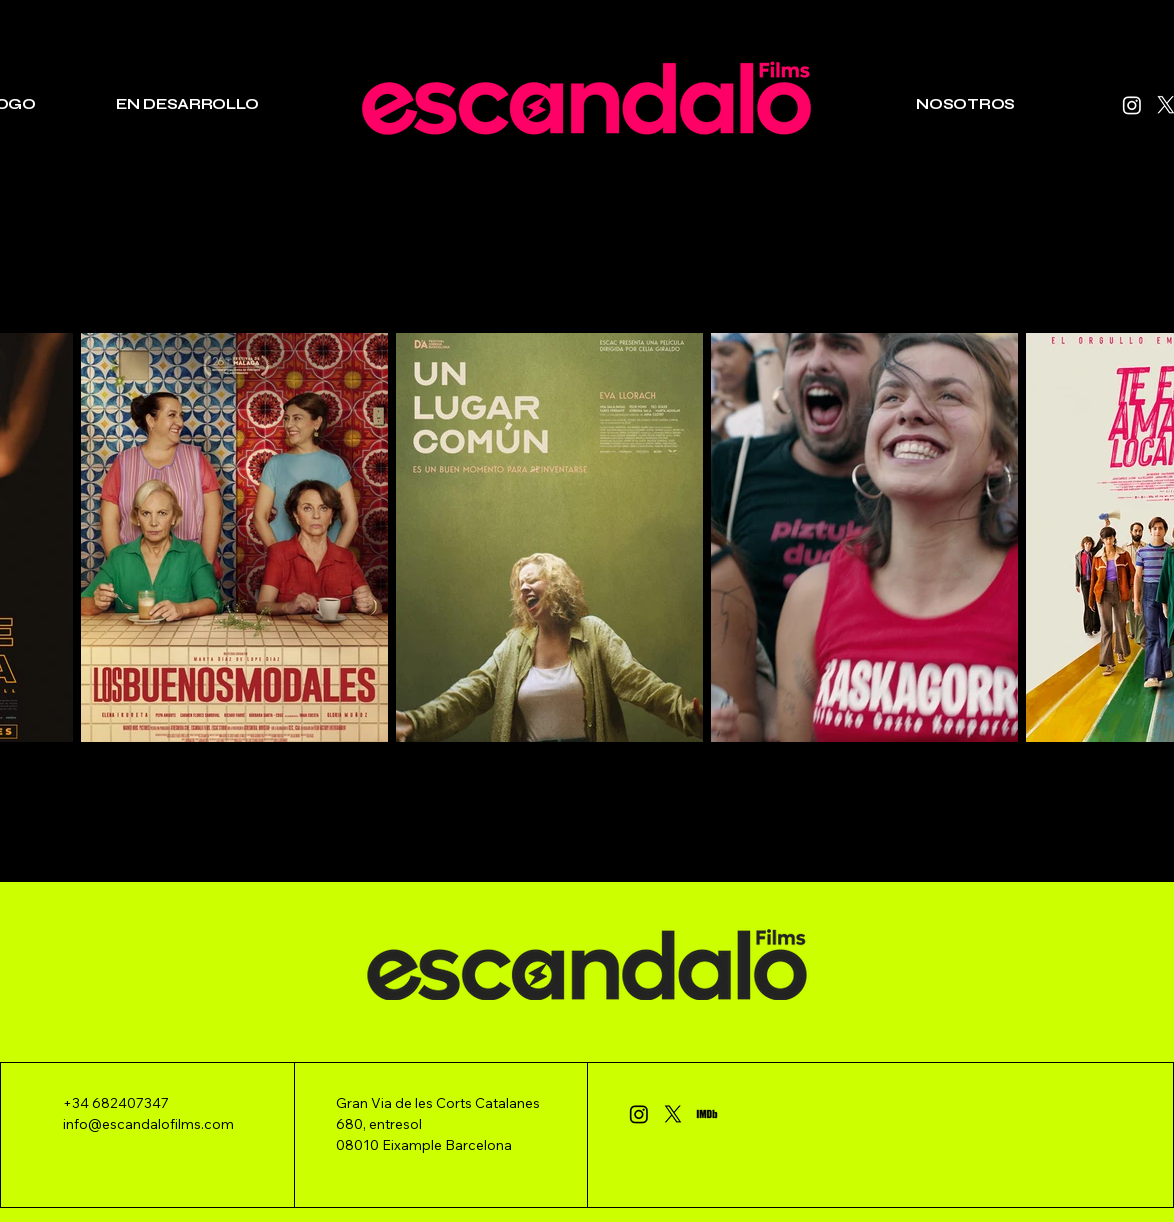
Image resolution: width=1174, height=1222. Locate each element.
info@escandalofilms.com (148, 1124)
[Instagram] (1132, 105)
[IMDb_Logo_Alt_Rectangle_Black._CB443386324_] (707, 1114)
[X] (673, 1114)
